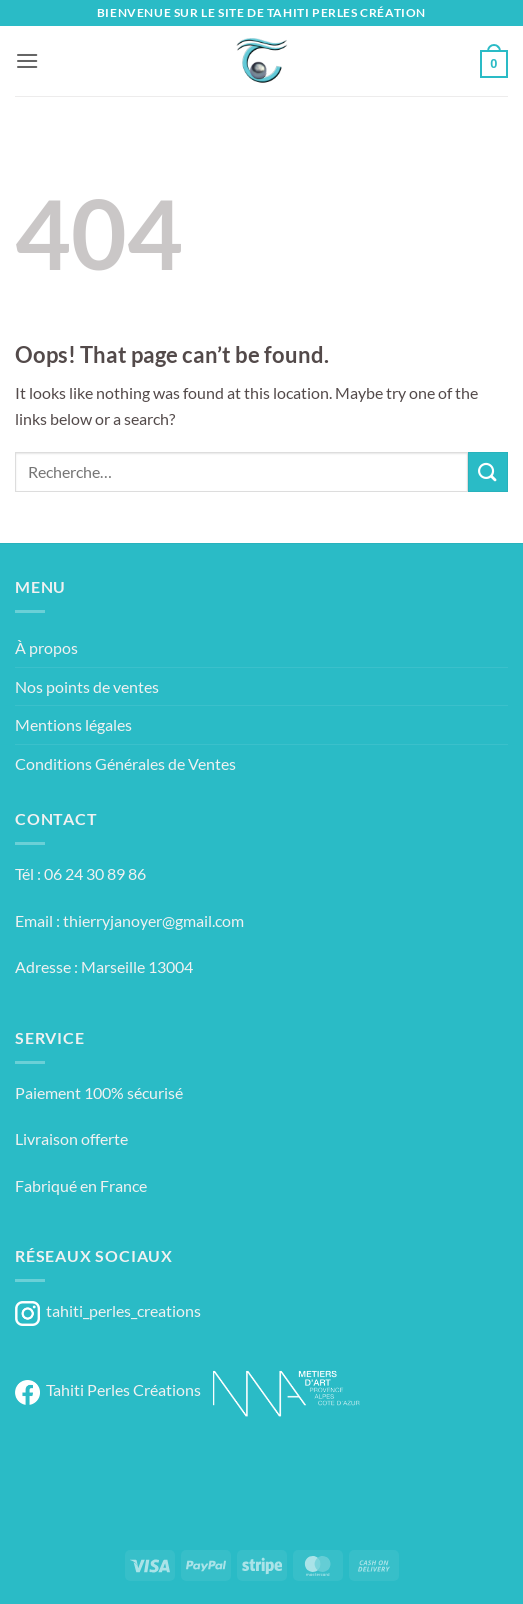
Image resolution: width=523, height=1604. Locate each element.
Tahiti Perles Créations (108, 1389)
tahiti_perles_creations (108, 1310)
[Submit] (488, 471)
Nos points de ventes (87, 686)
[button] (27, 60)
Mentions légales (73, 724)
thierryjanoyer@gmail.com (153, 920)
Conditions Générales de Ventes (125, 763)
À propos (46, 647)
